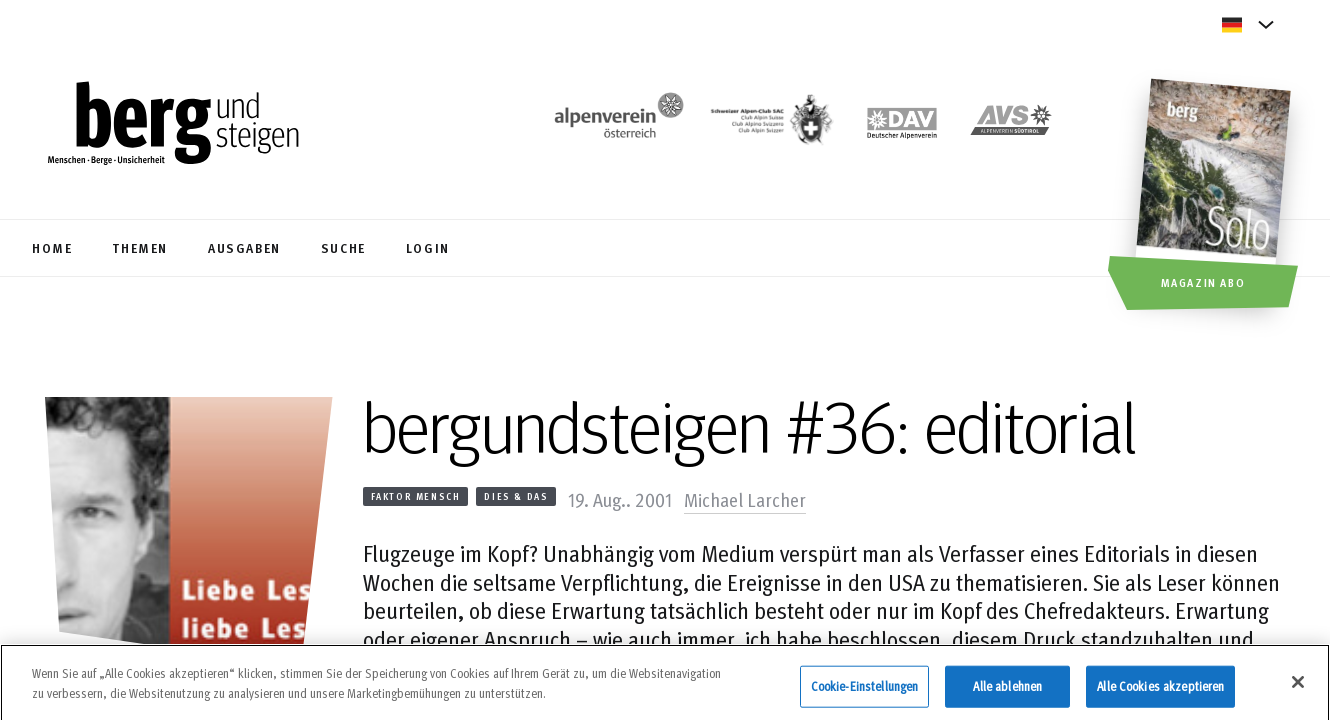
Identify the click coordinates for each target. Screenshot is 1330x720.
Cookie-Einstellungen (865, 695)
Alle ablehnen (1007, 695)
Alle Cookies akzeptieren (1160, 695)
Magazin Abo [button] (1203, 282)
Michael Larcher (745, 499)
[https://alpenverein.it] (1011, 125)
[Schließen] (1298, 691)
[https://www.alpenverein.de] (902, 125)
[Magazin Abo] (1215, 197)
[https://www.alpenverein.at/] (615, 125)
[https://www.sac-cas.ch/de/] (770, 125)
